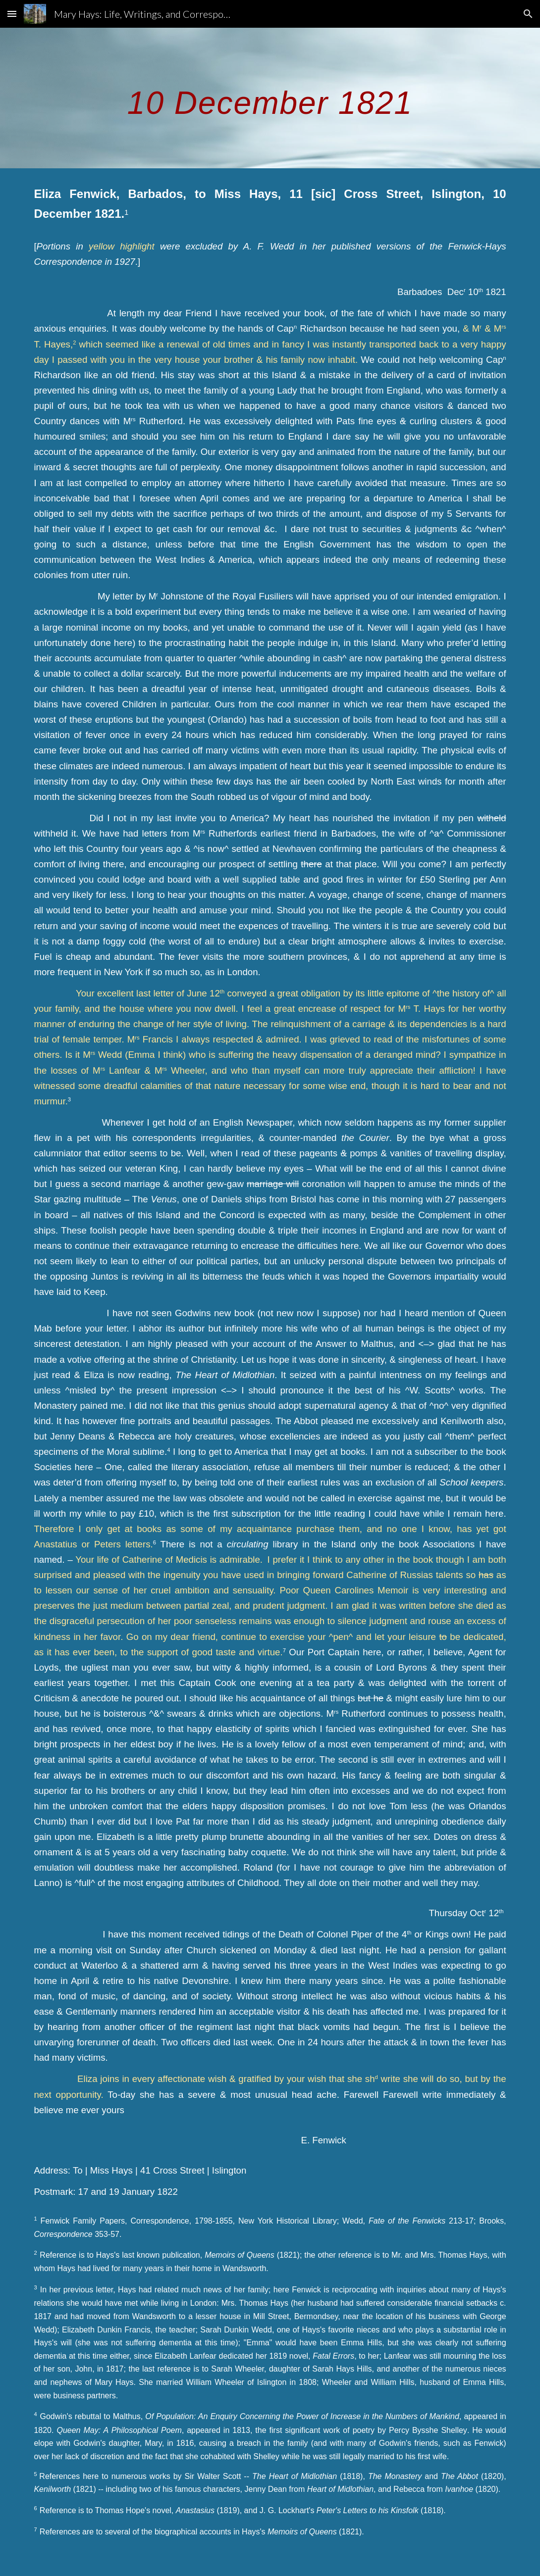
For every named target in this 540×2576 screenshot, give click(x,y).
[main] (270, 98)
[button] (12, 13)
